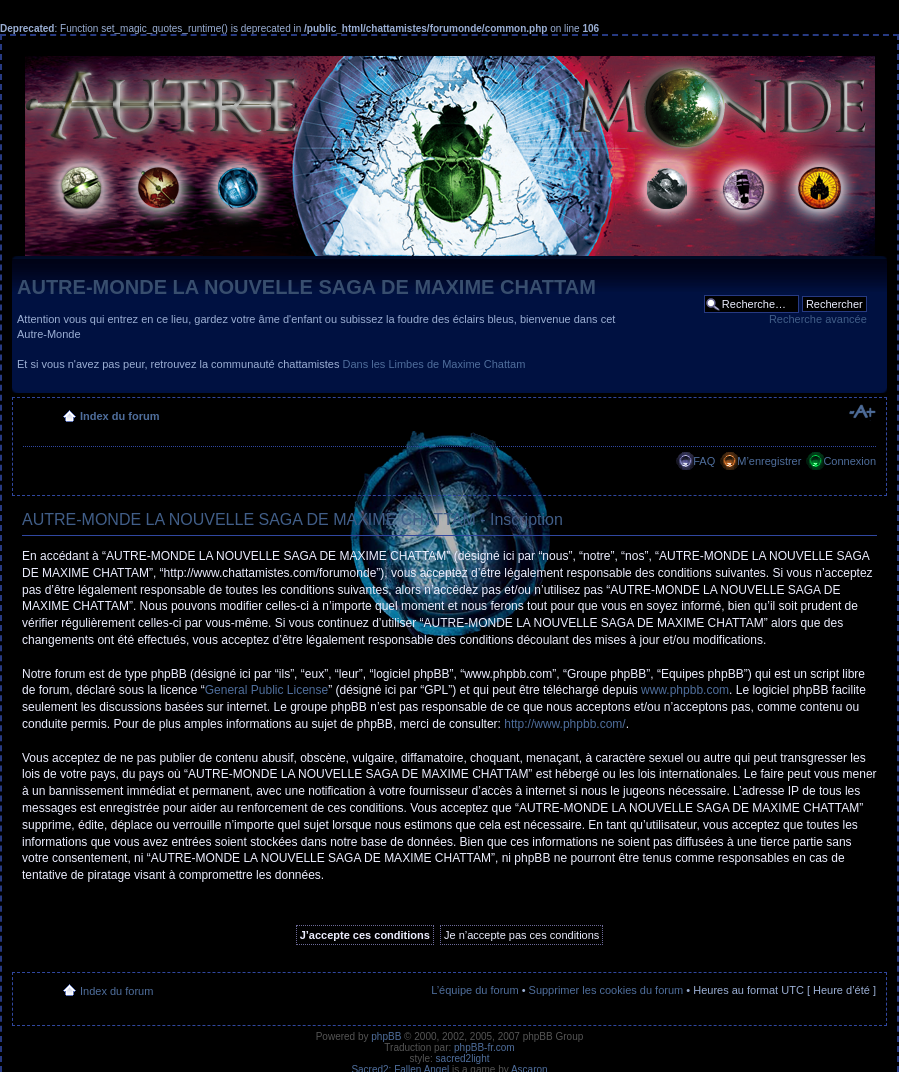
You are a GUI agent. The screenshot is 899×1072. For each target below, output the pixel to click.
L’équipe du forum (474, 990)
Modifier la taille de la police (861, 412)
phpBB (386, 1036)
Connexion (849, 461)
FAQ (704, 461)
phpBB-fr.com (484, 1047)
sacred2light (463, 1058)
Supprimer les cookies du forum (606, 990)
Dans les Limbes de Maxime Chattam (434, 364)
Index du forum (119, 416)
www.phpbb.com (685, 690)
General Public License (266, 690)
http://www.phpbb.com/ (564, 724)
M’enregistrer (769, 461)
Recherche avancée (818, 319)
